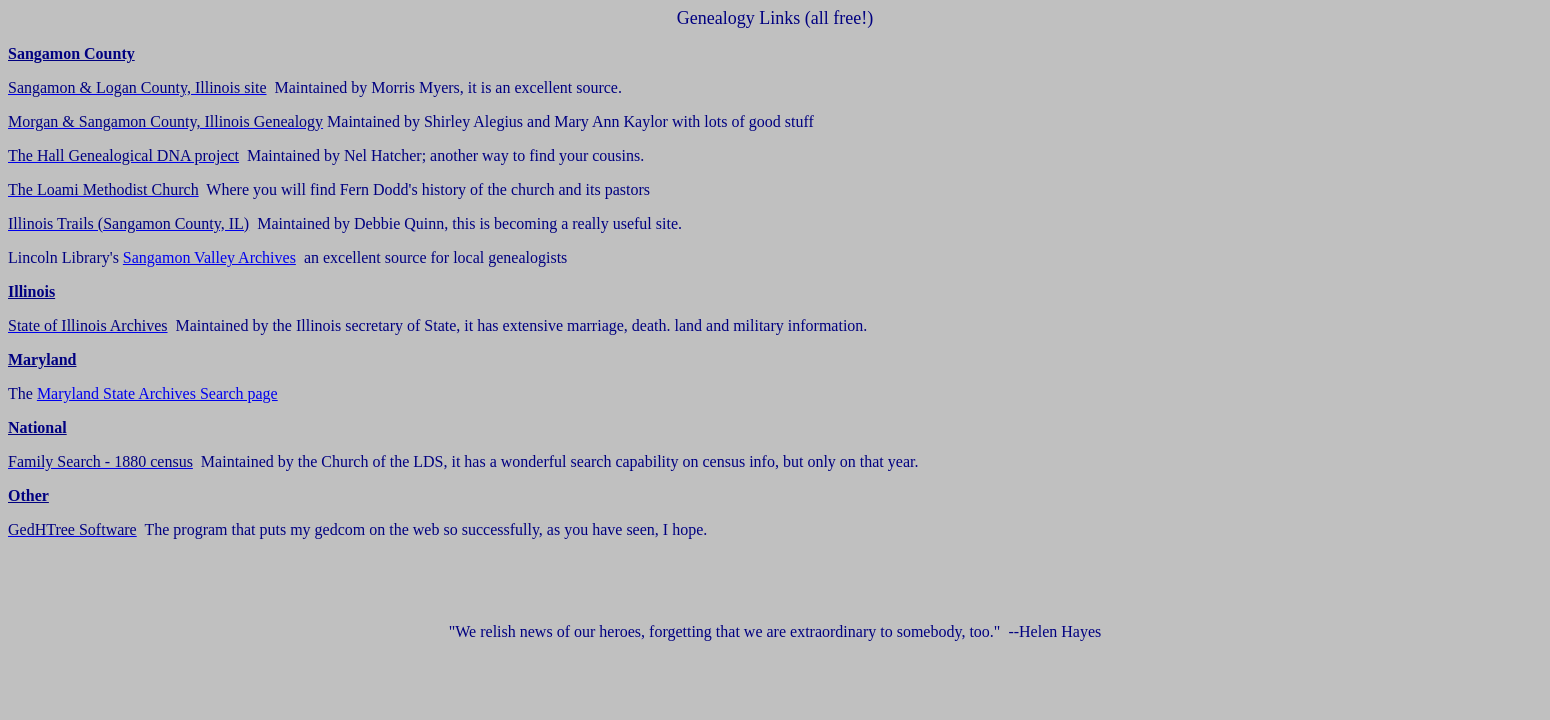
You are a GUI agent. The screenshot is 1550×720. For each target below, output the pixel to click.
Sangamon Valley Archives (209, 257)
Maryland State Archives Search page (157, 393)
